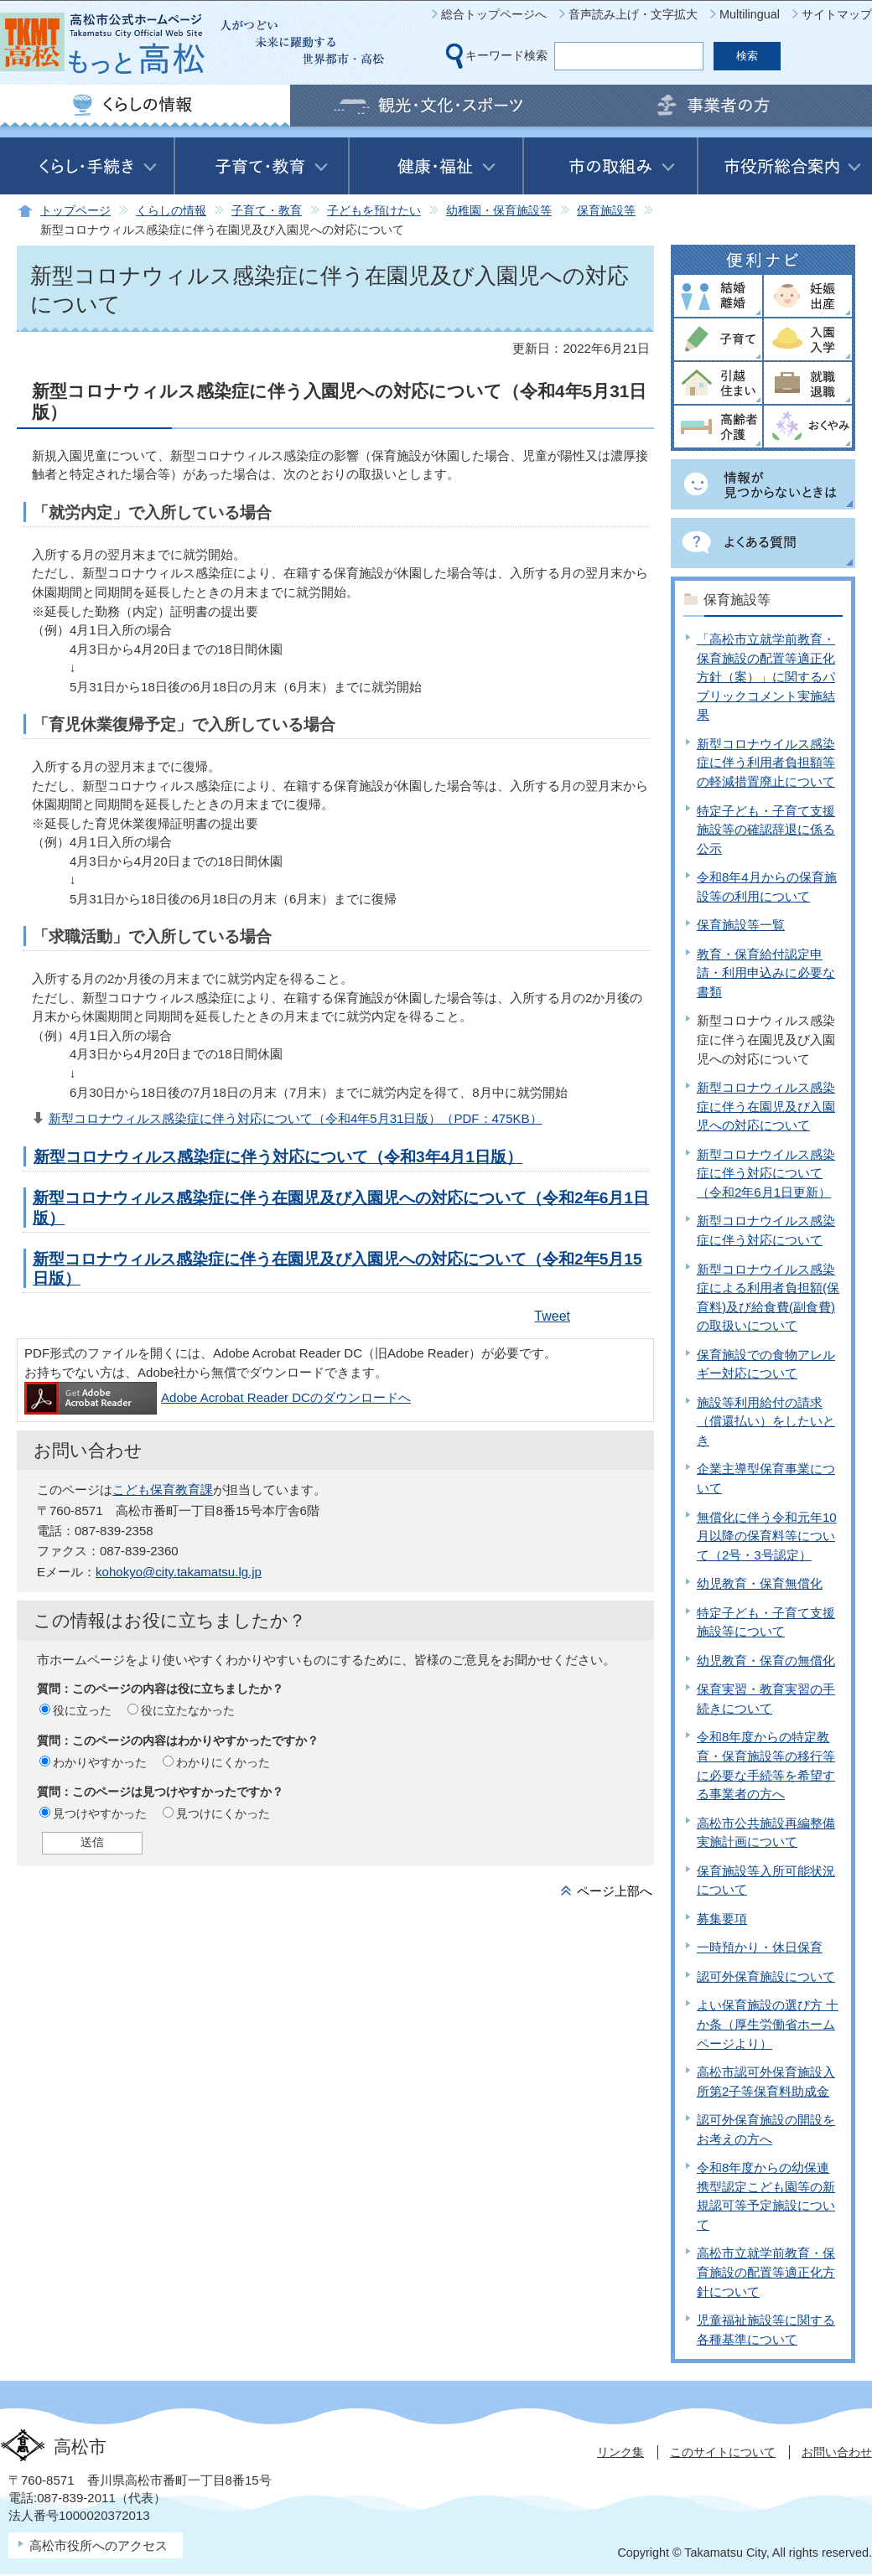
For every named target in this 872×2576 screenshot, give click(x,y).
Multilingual (749, 14)
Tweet (552, 1316)
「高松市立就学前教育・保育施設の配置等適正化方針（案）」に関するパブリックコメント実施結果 (766, 677)
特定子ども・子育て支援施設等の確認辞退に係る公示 (766, 830)
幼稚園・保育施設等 (499, 210)
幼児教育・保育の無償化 (766, 1660)
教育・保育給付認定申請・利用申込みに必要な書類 (766, 973)
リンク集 (620, 2452)
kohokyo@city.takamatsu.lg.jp (179, 1572)
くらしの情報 (171, 210)
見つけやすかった (100, 1813)
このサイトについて (723, 2452)
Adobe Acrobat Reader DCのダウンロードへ (217, 1397)
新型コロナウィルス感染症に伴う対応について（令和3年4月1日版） (278, 1157)
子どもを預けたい (374, 210)
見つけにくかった (223, 1813)
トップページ (75, 210)
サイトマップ (837, 14)
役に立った (82, 1710)
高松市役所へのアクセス (98, 2545)
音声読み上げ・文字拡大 (633, 14)
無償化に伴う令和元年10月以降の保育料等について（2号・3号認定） (767, 1536)
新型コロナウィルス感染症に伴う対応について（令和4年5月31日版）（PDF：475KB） (295, 1118)
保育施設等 (606, 210)
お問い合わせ (837, 2452)
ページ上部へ (614, 1891)
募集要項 (722, 1918)
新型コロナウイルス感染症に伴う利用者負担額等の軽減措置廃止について (766, 763)
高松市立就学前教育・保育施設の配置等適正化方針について (766, 2272)
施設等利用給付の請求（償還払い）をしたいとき (766, 1421)
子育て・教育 (266, 210)
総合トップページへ (494, 14)
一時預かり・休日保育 (760, 1947)
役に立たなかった (188, 1710)
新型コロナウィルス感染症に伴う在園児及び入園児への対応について (766, 1106)
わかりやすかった (100, 1762)
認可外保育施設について (766, 1976)
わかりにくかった (223, 1762)
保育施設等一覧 (741, 925)
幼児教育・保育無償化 (760, 1583)
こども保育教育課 (162, 1489)
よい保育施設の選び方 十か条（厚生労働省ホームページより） (767, 2024)
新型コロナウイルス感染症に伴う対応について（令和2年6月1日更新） (766, 1173)
